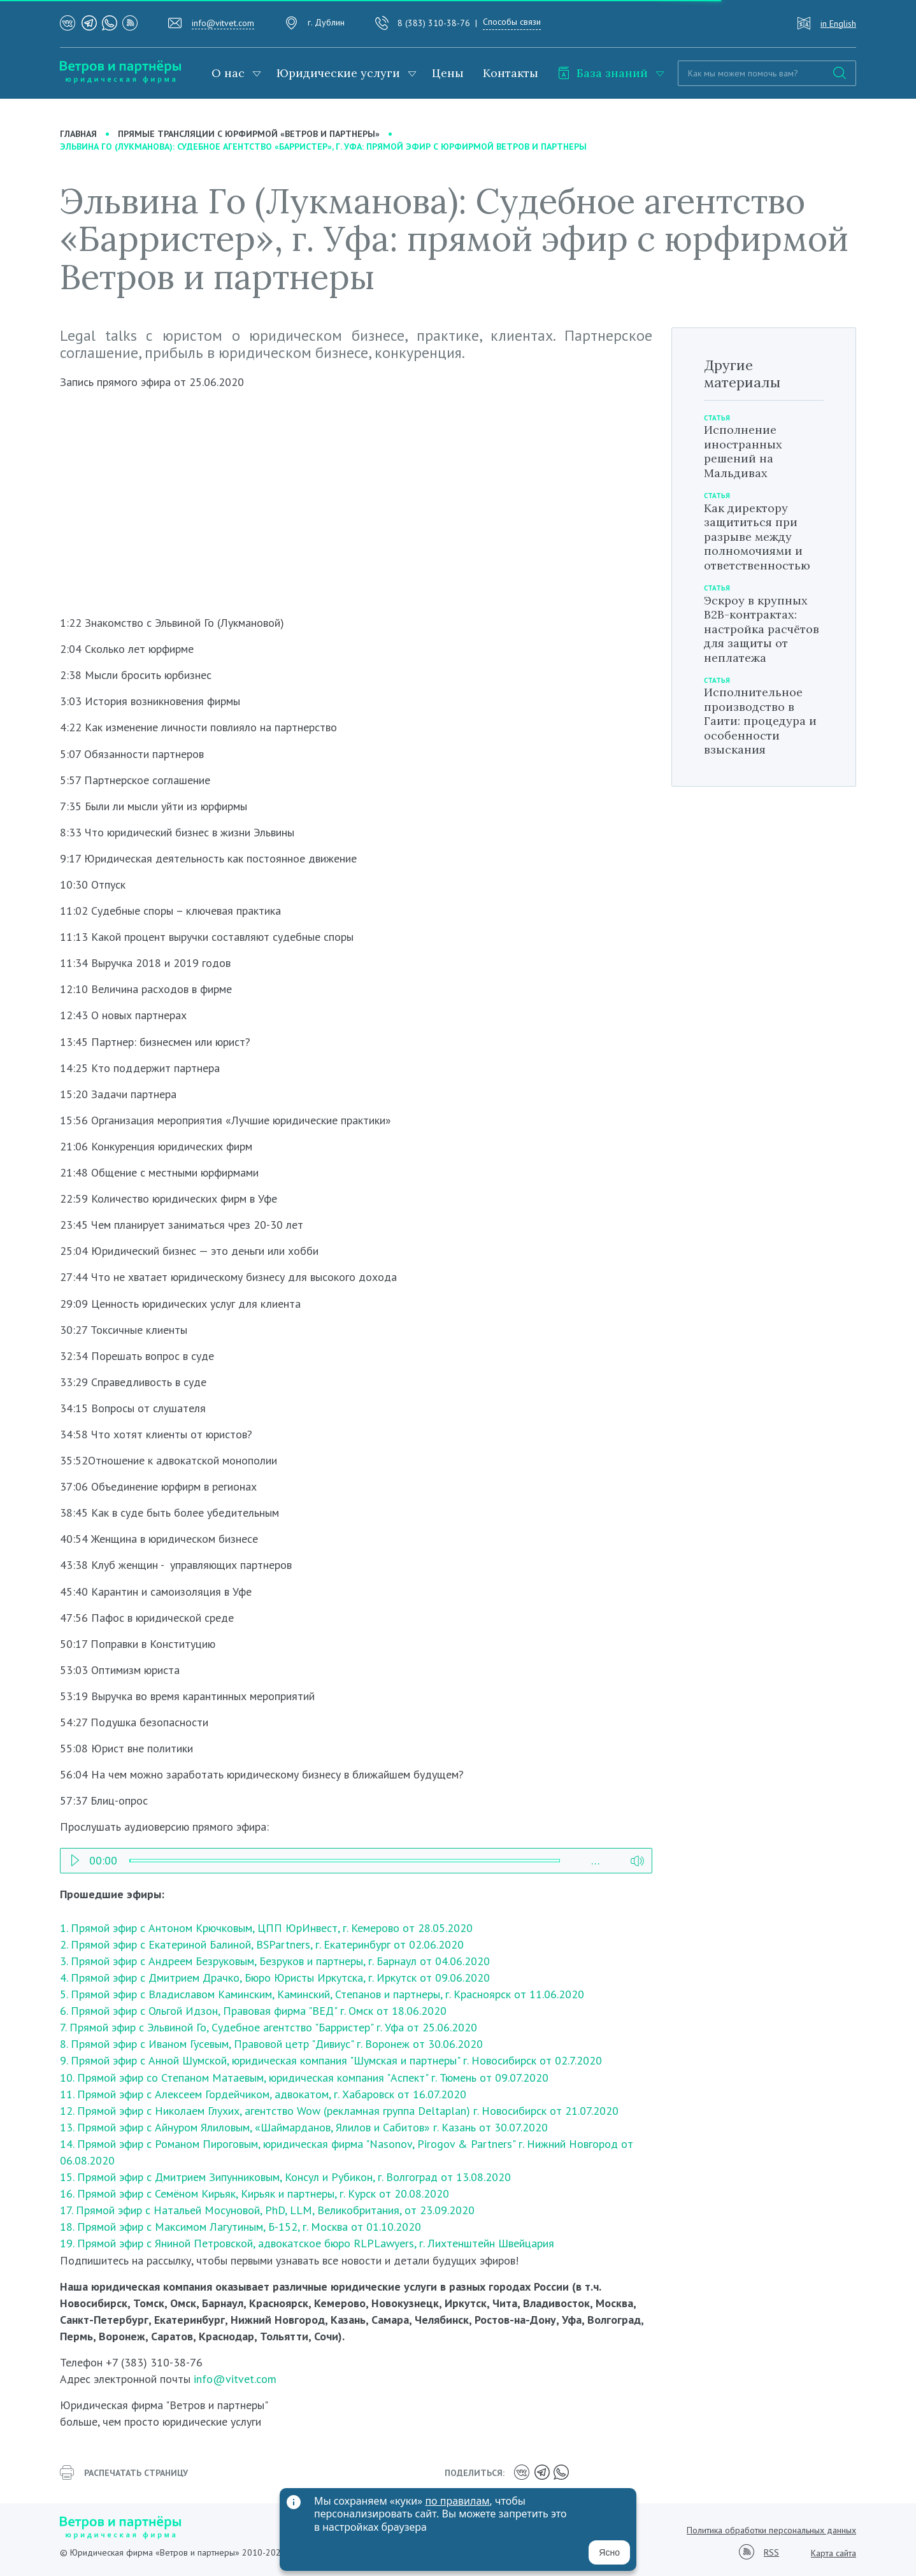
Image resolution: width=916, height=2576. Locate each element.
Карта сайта (833, 2553)
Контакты (510, 73)
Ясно (609, 2552)
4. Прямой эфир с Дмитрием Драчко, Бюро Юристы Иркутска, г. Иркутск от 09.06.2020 (275, 1977)
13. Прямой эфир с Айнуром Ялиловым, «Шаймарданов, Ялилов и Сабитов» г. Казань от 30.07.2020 (304, 2127)
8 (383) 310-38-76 (433, 23)
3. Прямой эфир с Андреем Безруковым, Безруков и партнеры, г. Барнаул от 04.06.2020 (275, 1961)
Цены (448, 73)
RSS (771, 2552)
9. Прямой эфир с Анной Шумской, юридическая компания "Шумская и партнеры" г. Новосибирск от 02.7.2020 (331, 2060)
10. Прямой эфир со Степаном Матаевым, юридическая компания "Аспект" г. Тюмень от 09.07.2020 (304, 2077)
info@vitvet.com (223, 23)
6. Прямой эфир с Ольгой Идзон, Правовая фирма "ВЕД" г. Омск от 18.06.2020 (253, 2010)
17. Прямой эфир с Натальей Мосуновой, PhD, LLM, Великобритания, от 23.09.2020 (267, 2210)
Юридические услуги (338, 73)
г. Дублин (326, 22)
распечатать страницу (124, 2473)
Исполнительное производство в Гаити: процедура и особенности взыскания (760, 721)
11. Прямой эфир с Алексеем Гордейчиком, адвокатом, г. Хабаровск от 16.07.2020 (263, 2094)
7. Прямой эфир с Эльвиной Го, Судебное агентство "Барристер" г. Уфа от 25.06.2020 (268, 2027)
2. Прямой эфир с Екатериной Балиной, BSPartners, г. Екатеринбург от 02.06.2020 (262, 1944)
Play (75, 1857)
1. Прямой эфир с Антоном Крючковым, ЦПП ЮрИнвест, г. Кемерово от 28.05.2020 (266, 1928)
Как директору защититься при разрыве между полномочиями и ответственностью (757, 537)
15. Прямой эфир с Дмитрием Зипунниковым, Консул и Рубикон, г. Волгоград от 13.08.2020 (285, 2177)
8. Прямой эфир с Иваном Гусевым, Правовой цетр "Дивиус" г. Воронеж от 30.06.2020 (271, 2043)
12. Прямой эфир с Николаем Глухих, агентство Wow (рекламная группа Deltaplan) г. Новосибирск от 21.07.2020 (339, 2110)
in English (838, 23)
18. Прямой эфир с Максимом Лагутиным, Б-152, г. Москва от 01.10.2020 (240, 2226)
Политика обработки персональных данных (771, 2530)
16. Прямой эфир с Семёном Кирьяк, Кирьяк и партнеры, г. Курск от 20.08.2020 (254, 2193)
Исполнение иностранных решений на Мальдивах (743, 451)
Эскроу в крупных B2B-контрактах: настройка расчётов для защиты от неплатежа (761, 629)
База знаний (602, 73)
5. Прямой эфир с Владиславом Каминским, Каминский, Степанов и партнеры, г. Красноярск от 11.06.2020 (322, 1994)
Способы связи (512, 21)
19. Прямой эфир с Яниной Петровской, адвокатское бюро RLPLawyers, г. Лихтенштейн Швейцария (308, 2243)
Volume (637, 1857)
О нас (228, 73)
